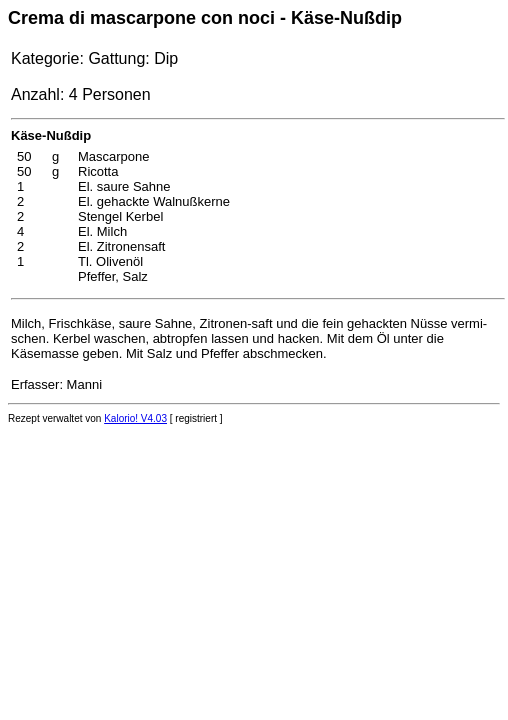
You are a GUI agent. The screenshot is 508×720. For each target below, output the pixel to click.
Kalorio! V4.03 (135, 418)
